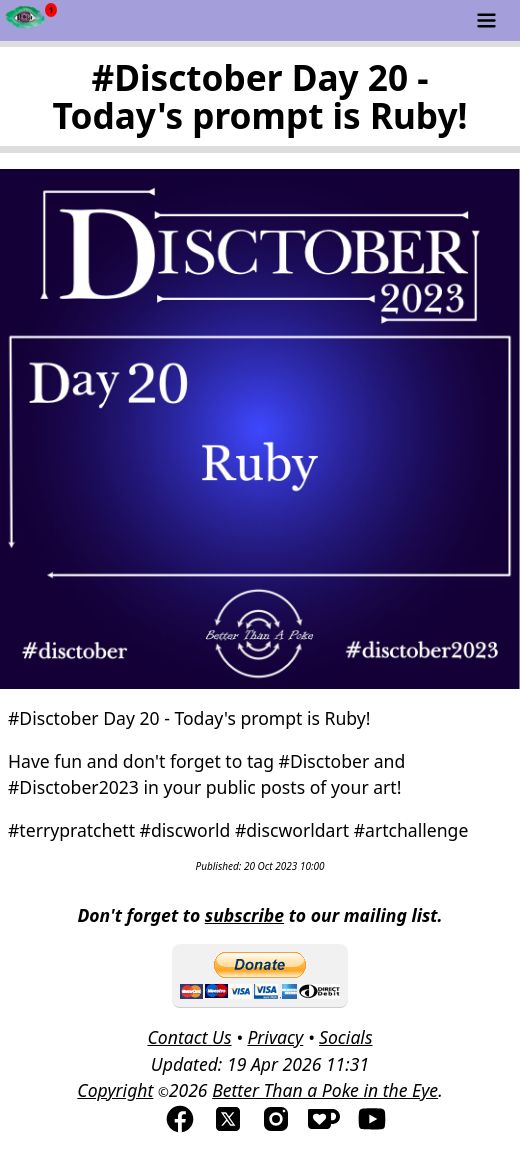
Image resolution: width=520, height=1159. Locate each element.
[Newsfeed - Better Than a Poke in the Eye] (25, 20)
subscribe (244, 915)
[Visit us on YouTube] (372, 1128)
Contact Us (189, 1037)
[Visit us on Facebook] (180, 1128)
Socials (345, 1037)
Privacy (275, 1037)
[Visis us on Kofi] (324, 1128)
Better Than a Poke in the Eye (325, 1090)
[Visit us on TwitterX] (228, 1128)
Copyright (115, 1090)
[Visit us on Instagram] (276, 1128)
